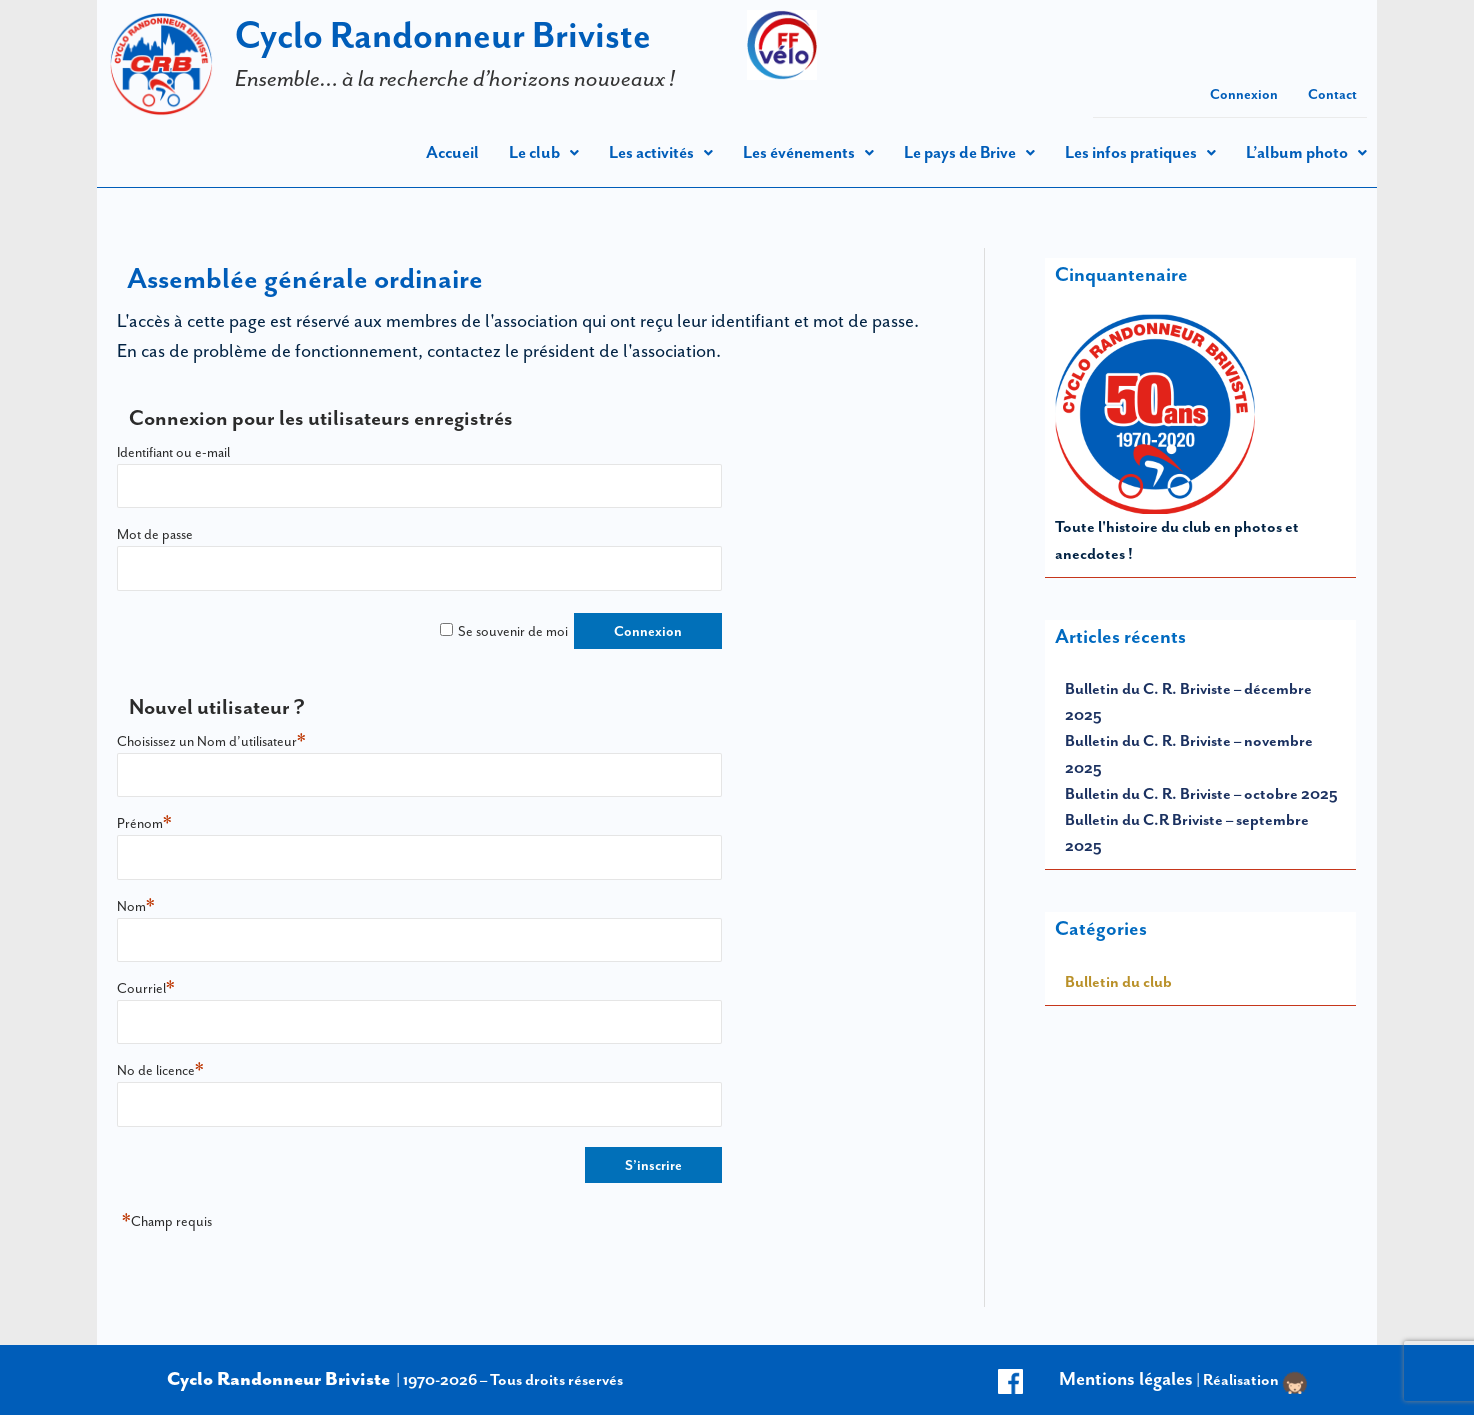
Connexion (1244, 94)
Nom (136, 906)
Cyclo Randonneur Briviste (443, 34)
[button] (544, 152)
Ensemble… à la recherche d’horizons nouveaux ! (455, 78)
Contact (1332, 94)
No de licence (160, 1070)
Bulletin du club (1118, 981)
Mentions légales (1126, 1378)
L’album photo (1306, 152)
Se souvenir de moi (513, 631)
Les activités (661, 152)
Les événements (808, 152)
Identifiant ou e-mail (173, 452)
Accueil (452, 152)
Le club (544, 152)
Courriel (146, 988)
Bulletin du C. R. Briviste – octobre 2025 (1201, 793)
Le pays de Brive (969, 152)
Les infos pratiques (1140, 152)
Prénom (144, 823)
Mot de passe (155, 534)
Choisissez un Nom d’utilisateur (211, 741)
